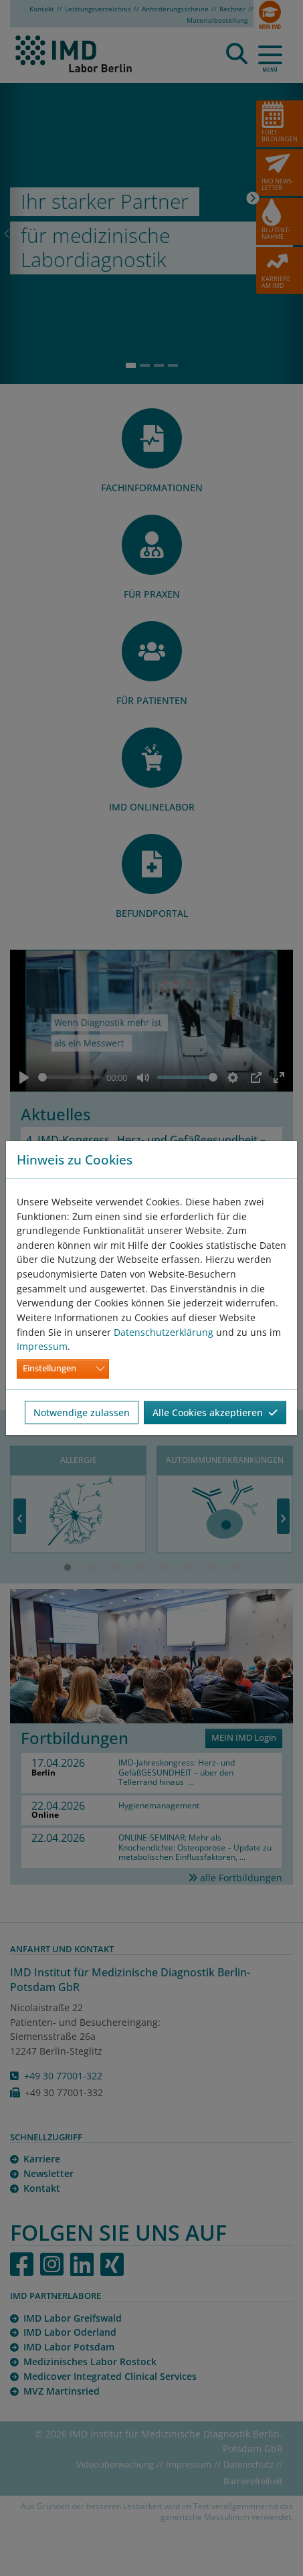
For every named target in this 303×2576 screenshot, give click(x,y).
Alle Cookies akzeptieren (215, 1412)
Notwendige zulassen (81, 1412)
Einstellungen (49, 1368)
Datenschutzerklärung (163, 1332)
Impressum (42, 1346)
